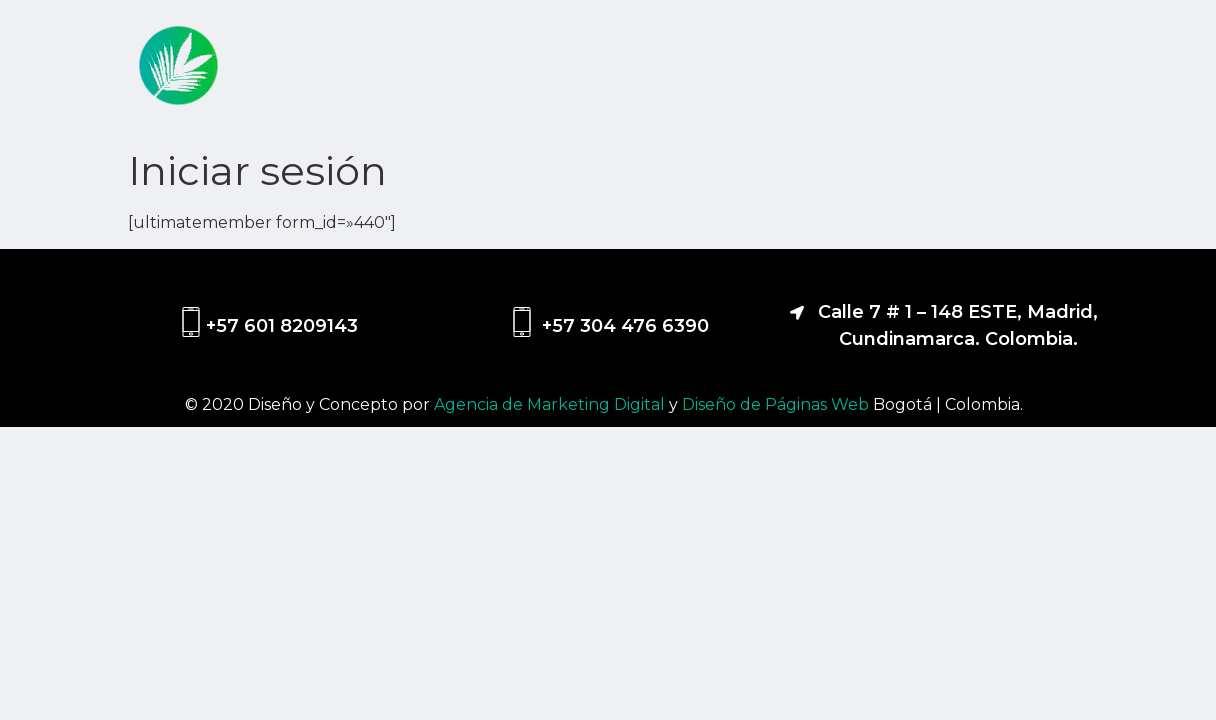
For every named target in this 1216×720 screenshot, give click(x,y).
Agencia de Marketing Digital (551, 404)
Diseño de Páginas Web (777, 404)
